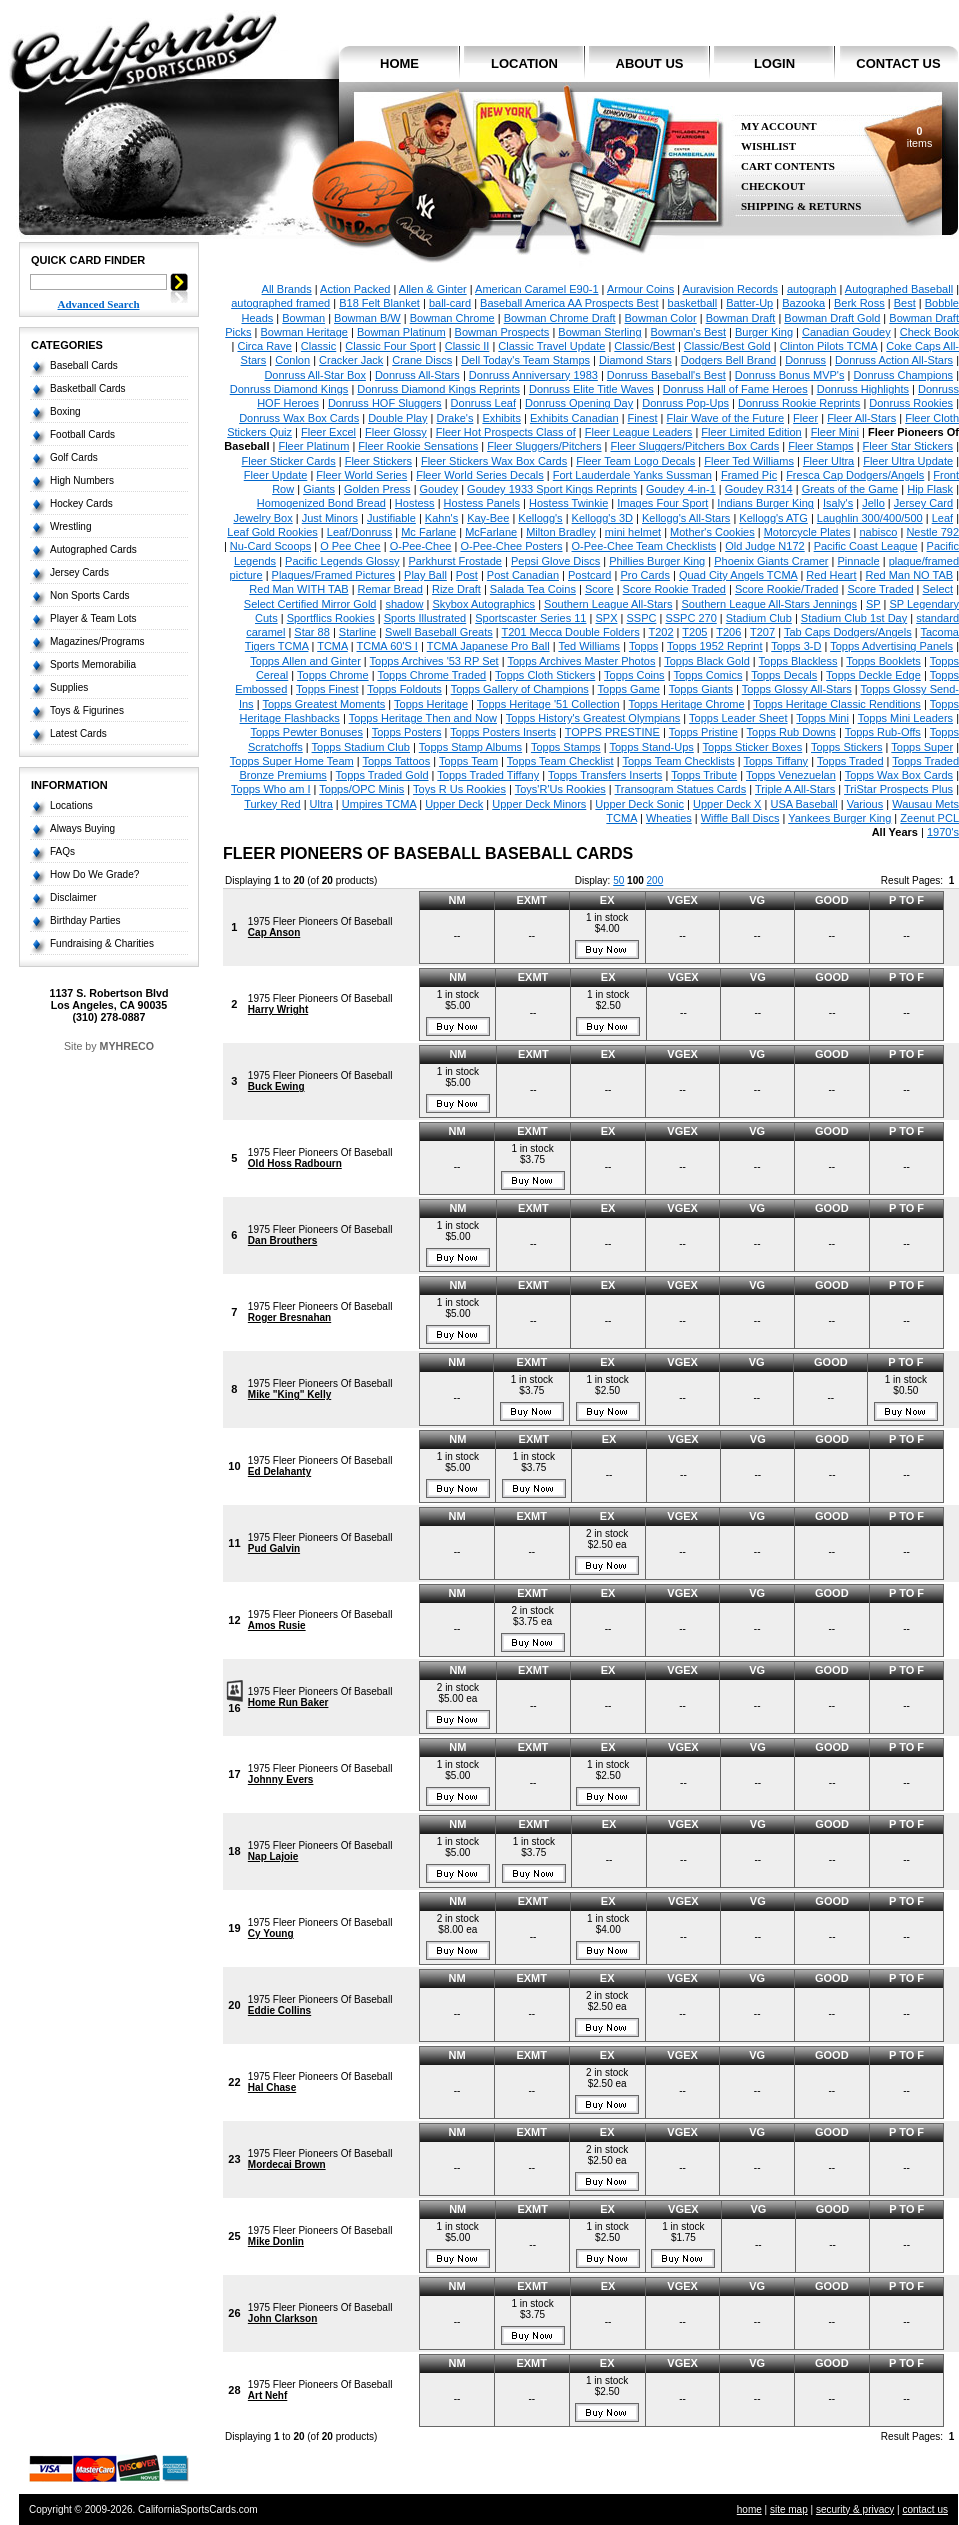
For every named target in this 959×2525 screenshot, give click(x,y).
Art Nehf (267, 2395)
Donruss (805, 360)
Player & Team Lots (93, 618)
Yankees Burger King (839, 818)
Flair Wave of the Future (726, 418)
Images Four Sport (662, 503)
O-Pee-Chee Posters (511, 546)
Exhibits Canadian (574, 418)
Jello (873, 503)
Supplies (69, 687)
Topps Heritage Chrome (686, 704)
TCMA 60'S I (387, 646)
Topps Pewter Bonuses (306, 732)
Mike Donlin (276, 2241)
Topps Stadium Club (361, 747)
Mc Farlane (428, 532)
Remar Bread (390, 589)
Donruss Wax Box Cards (299, 418)
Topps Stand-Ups (651, 747)
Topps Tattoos (396, 761)
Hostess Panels (482, 503)
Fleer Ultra (828, 461)
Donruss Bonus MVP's (790, 375)
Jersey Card (923, 503)
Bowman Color (661, 318)
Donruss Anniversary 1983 (533, 375)
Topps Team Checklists (678, 761)
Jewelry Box (262, 518)
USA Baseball (803, 804)
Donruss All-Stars (417, 375)
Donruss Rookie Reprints (799, 403)
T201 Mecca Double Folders (570, 632)
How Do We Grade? (94, 874)
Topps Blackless (798, 661)
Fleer (805, 418)
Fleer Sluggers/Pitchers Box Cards (694, 446)
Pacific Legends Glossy (342, 561)
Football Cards (82, 434)
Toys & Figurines (87, 710)
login (774, 63)
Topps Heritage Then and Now (423, 718)
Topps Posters (407, 732)
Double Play (397, 418)
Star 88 (311, 632)
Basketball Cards (88, 388)
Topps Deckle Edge (873, 675)
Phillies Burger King (657, 561)
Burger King (764, 332)
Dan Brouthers (282, 1240)
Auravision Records (730, 289)
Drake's (454, 418)
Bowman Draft (741, 318)
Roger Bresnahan (289, 1317)
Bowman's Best (687, 332)
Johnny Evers (281, 1779)
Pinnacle (858, 561)
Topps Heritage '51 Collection (548, 704)
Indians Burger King (765, 503)
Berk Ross (859, 303)
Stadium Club (759, 618)
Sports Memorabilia (93, 664)
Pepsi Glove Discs (555, 561)
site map (789, 2509)
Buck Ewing (276, 1086)
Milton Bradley (561, 532)
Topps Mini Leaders (905, 718)
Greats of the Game (850, 489)
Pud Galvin (274, 1548)
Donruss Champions (903, 375)
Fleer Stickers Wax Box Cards (494, 461)
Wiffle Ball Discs (740, 818)
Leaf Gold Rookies (272, 532)
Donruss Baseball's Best (666, 375)
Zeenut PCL (929, 818)
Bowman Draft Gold (832, 318)
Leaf (942, 518)
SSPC (641, 618)
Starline (357, 632)
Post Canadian (523, 575)
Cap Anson (274, 932)
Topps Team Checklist (560, 761)
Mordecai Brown (287, 2164)
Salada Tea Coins (533, 589)
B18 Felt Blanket (379, 303)
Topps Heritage (431, 704)
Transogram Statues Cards (681, 789)
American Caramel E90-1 (537, 289)
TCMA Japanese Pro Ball (488, 646)
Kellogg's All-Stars (686, 518)
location (524, 63)
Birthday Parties (85, 920)
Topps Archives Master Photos (581, 661)
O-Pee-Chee (421, 546)
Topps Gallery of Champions (520, 689)
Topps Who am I (270, 789)
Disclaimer (73, 897)
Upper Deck (454, 804)
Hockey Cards (81, 503)
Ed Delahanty (279, 1471)
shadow (404, 604)
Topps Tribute (704, 775)
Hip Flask (930, 489)
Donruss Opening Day (579, 403)
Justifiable (391, 518)
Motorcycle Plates (807, 532)
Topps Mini (822, 718)
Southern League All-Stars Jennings (770, 604)
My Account (779, 126)
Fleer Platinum (313, 446)
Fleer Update (276, 475)
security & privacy (855, 2509)
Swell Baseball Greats (439, 632)
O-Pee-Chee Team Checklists (644, 546)
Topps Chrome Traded (431, 675)
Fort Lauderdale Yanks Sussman (632, 475)
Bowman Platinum (401, 332)
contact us (898, 63)
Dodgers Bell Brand (728, 360)
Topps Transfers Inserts (605, 775)
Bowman (303, 318)
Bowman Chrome (452, 318)
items (919, 137)
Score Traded (880, 589)
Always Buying (82, 828)
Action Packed (355, 289)
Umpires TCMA (379, 804)
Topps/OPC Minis (361, 789)
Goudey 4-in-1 (681, 489)
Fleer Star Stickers (908, 446)
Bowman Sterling (599, 332)
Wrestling (71, 526)
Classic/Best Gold (727, 346)
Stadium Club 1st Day (854, 618)
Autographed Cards (93, 549)
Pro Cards (645, 575)
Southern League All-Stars (608, 604)
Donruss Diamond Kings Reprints (438, 389)
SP (873, 604)
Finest (643, 418)
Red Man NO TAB (909, 575)
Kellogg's (540, 518)
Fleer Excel (328, 432)
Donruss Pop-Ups (685, 403)
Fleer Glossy (396, 432)
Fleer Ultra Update (908, 461)
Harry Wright (278, 1009)
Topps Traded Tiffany (488, 775)
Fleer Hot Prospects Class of (506, 432)
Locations (71, 805)
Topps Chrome (333, 675)
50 (618, 880)
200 (655, 880)
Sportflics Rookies (331, 618)
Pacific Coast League (866, 546)
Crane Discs (422, 360)
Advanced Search (99, 304)
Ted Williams (589, 646)
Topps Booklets (883, 661)
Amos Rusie (277, 1625)
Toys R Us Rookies (459, 789)
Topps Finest (327, 689)
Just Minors (330, 518)
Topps (643, 646)
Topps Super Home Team (292, 761)
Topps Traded (850, 761)
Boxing (65, 411)
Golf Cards (74, 457)
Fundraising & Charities (102, 943)
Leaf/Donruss (359, 532)
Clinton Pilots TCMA (829, 346)
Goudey (439, 489)
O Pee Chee (350, 546)
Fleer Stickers (378, 461)
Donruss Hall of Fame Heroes (735, 389)
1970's (943, 832)
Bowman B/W (367, 318)
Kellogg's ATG (773, 518)
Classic (318, 346)
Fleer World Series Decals (480, 475)
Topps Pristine (703, 732)
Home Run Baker (288, 1702)
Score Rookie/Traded (787, 589)
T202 (660, 632)
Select (938, 589)
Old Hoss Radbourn (295, 1163)
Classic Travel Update (551, 346)
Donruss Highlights (863, 389)
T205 (694, 632)
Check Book (929, 332)
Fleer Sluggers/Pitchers (544, 446)
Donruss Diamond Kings (289, 389)
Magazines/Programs (97, 641)
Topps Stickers (847, 747)
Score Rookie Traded (674, 589)
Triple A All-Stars (795, 789)
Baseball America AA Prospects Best (569, 303)
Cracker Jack (351, 360)
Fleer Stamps (820, 446)
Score (599, 589)
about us (650, 63)
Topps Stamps (566, 747)
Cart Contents (788, 166)
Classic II (467, 346)
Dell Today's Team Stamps (525, 360)
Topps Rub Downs (791, 732)
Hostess (415, 503)
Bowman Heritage (304, 332)
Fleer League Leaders (639, 432)
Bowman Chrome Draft (560, 318)
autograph (812, 289)
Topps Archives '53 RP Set (434, 661)
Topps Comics (707, 675)
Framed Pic (749, 475)
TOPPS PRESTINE (612, 732)
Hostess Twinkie (568, 503)
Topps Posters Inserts (503, 732)
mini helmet (633, 532)
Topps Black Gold (707, 661)
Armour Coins (640, 289)
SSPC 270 (690, 618)
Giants (319, 489)
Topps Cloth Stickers (545, 675)
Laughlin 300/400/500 (870, 518)
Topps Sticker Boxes (753, 747)
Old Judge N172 (765, 546)
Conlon (292, 360)
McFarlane (491, 532)
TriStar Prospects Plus (898, 789)
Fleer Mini (835, 432)
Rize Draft (456, 589)
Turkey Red (272, 804)
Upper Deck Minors (539, 804)
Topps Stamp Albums (470, 747)
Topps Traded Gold (382, 775)
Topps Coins (634, 675)
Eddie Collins (279, 2010)
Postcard (589, 575)
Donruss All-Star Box (314, 375)
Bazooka (803, 303)
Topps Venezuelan (791, 775)
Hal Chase (272, 2087)
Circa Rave (264, 346)
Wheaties (669, 818)
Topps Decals (784, 675)
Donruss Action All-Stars (894, 360)
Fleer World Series (361, 475)
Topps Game (629, 689)
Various (865, 804)
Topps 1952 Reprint (714, 646)
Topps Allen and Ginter (305, 661)
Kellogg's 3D (602, 518)
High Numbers (82, 480)
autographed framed (280, 303)
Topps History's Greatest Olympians (593, 718)
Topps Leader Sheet (738, 718)
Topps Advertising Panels (891, 646)
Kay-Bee (488, 518)
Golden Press (377, 489)
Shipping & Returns (801, 206)
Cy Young (271, 1933)
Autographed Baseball (899, 289)
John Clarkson (282, 2318)
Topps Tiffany (776, 761)
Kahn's (441, 518)
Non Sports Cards (89, 595)
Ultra (321, 804)
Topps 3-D (796, 646)
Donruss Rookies (911, 403)
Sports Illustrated (425, 618)
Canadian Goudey (846, 332)
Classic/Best (644, 346)
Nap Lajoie (273, 1856)
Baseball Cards (84, 365)
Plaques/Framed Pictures (334, 575)
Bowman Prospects (502, 332)
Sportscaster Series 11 (530, 618)
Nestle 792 (932, 532)
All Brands (287, 289)
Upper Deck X (727, 804)
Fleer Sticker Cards (289, 461)
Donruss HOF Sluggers (385, 403)
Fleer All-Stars (861, 418)
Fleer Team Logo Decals (635, 461)
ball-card (450, 303)
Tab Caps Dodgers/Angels (848, 632)
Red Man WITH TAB (298, 589)
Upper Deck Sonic (639, 804)
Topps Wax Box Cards (899, 775)
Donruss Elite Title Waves (591, 389)
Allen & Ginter (433, 289)
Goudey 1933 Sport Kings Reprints (552, 489)
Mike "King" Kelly (289, 1394)
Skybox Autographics (483, 604)
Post (467, 575)
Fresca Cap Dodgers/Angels (855, 475)
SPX (606, 618)
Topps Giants (701, 689)
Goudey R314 (759, 489)
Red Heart (831, 575)
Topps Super (922, 747)
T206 (728, 632)
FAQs (62, 851)
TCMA (332, 646)
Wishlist (768, 146)
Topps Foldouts (404, 689)
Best (905, 303)
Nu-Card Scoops (270, 546)
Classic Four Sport (390, 346)
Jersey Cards (79, 572)
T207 (762, 632)
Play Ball (425, 575)
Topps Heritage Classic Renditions (837, 704)
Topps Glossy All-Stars (797, 689)
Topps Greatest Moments (323, 704)
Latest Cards (78, 733)
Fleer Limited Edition (751, 432)
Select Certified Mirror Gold (310, 604)
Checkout (773, 186)
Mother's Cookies (712, 532)
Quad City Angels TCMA (738, 575)
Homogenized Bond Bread (321, 503)
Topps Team (468, 761)
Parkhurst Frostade (455, 561)
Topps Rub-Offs (883, 732)
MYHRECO (127, 1046)
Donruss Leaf (483, 403)
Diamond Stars (635, 360)
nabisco (879, 532)
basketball (693, 303)
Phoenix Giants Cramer (771, 561)
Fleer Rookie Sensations (418, 446)
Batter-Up (749, 303)
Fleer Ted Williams (749, 461)
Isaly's (838, 503)
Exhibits (501, 418)
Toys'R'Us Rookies (560, 789)
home (399, 63)
